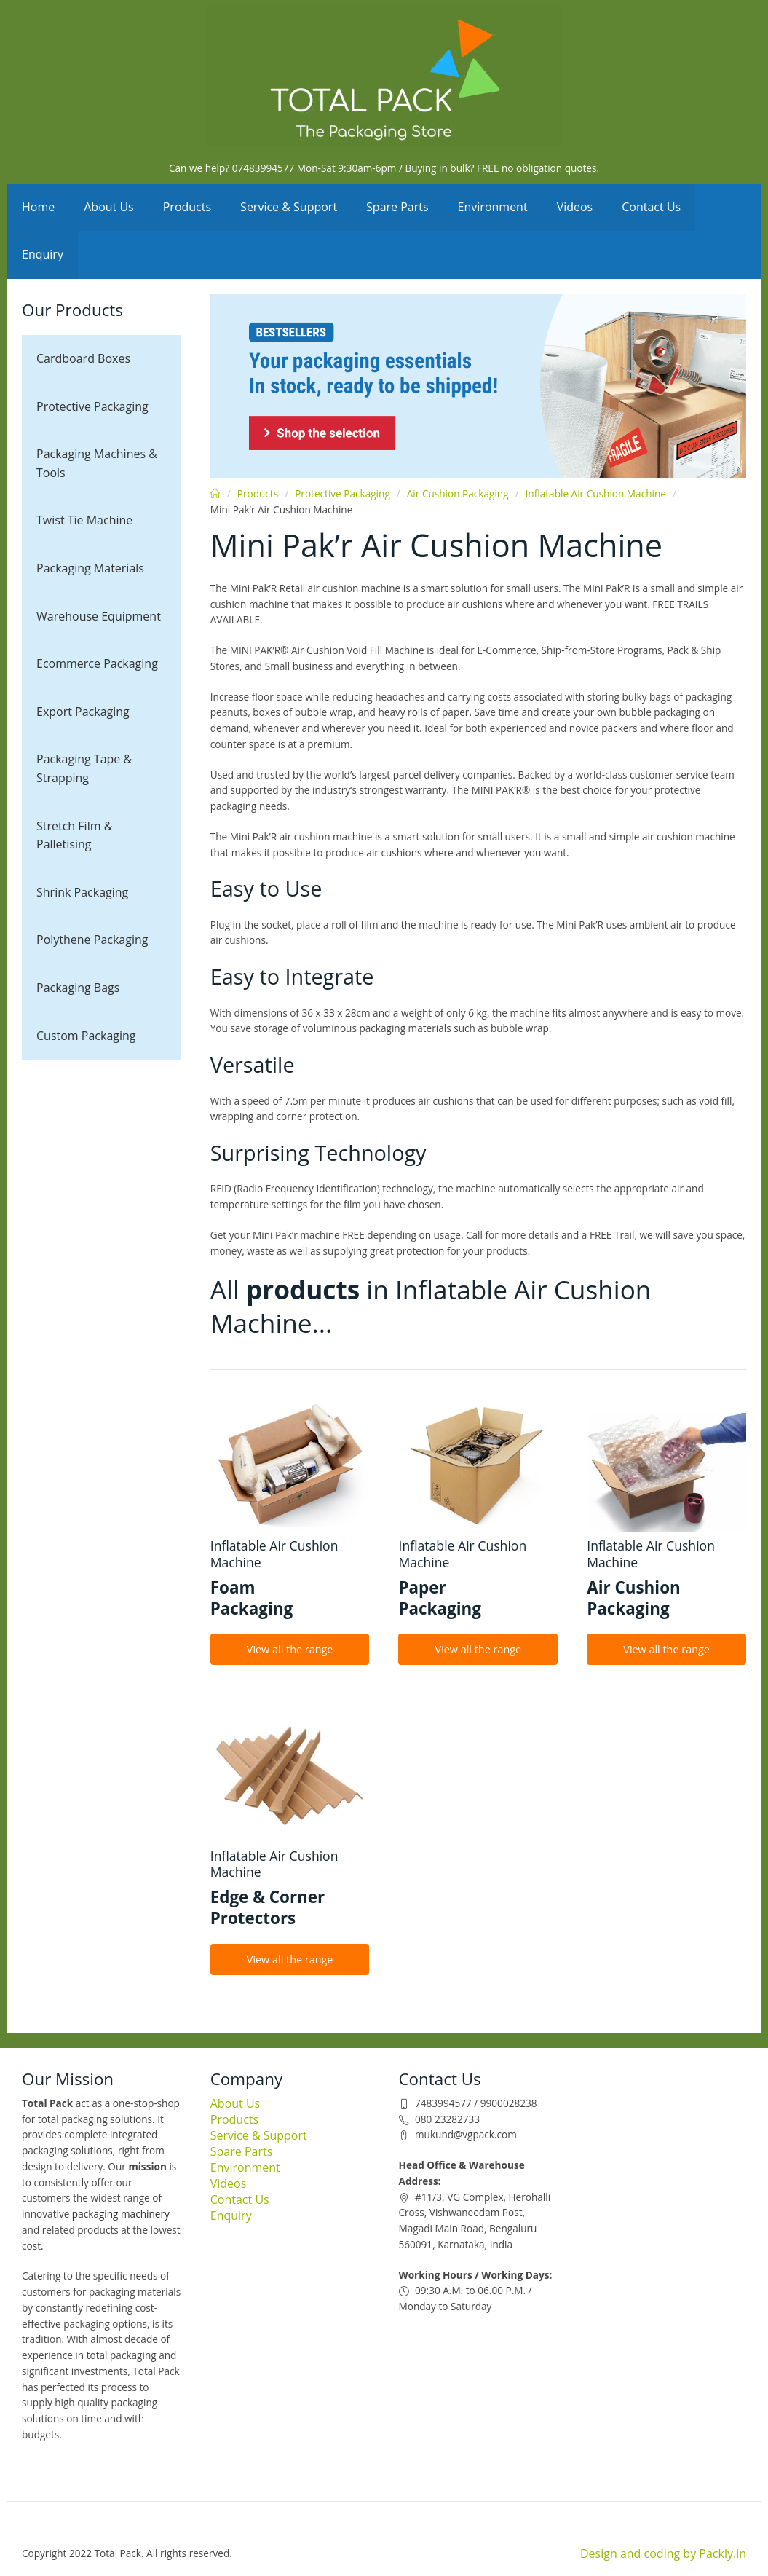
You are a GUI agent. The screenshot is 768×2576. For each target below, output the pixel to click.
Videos (575, 207)
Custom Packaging (86, 1036)
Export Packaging (83, 712)
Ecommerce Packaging (97, 663)
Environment (493, 207)
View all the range (290, 1649)
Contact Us (651, 207)
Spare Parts (397, 207)
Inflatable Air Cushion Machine (596, 493)
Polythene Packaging (92, 939)
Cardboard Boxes (83, 358)
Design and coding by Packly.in (663, 2553)
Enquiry (42, 254)
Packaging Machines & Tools (96, 463)
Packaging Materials (90, 568)
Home (38, 207)
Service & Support (288, 207)
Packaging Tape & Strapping (84, 768)
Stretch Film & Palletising (74, 835)
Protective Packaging (92, 406)
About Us (109, 207)
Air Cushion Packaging (458, 493)
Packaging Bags (77, 988)
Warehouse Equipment (98, 616)
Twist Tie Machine (84, 520)
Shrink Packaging (82, 892)
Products (187, 207)
